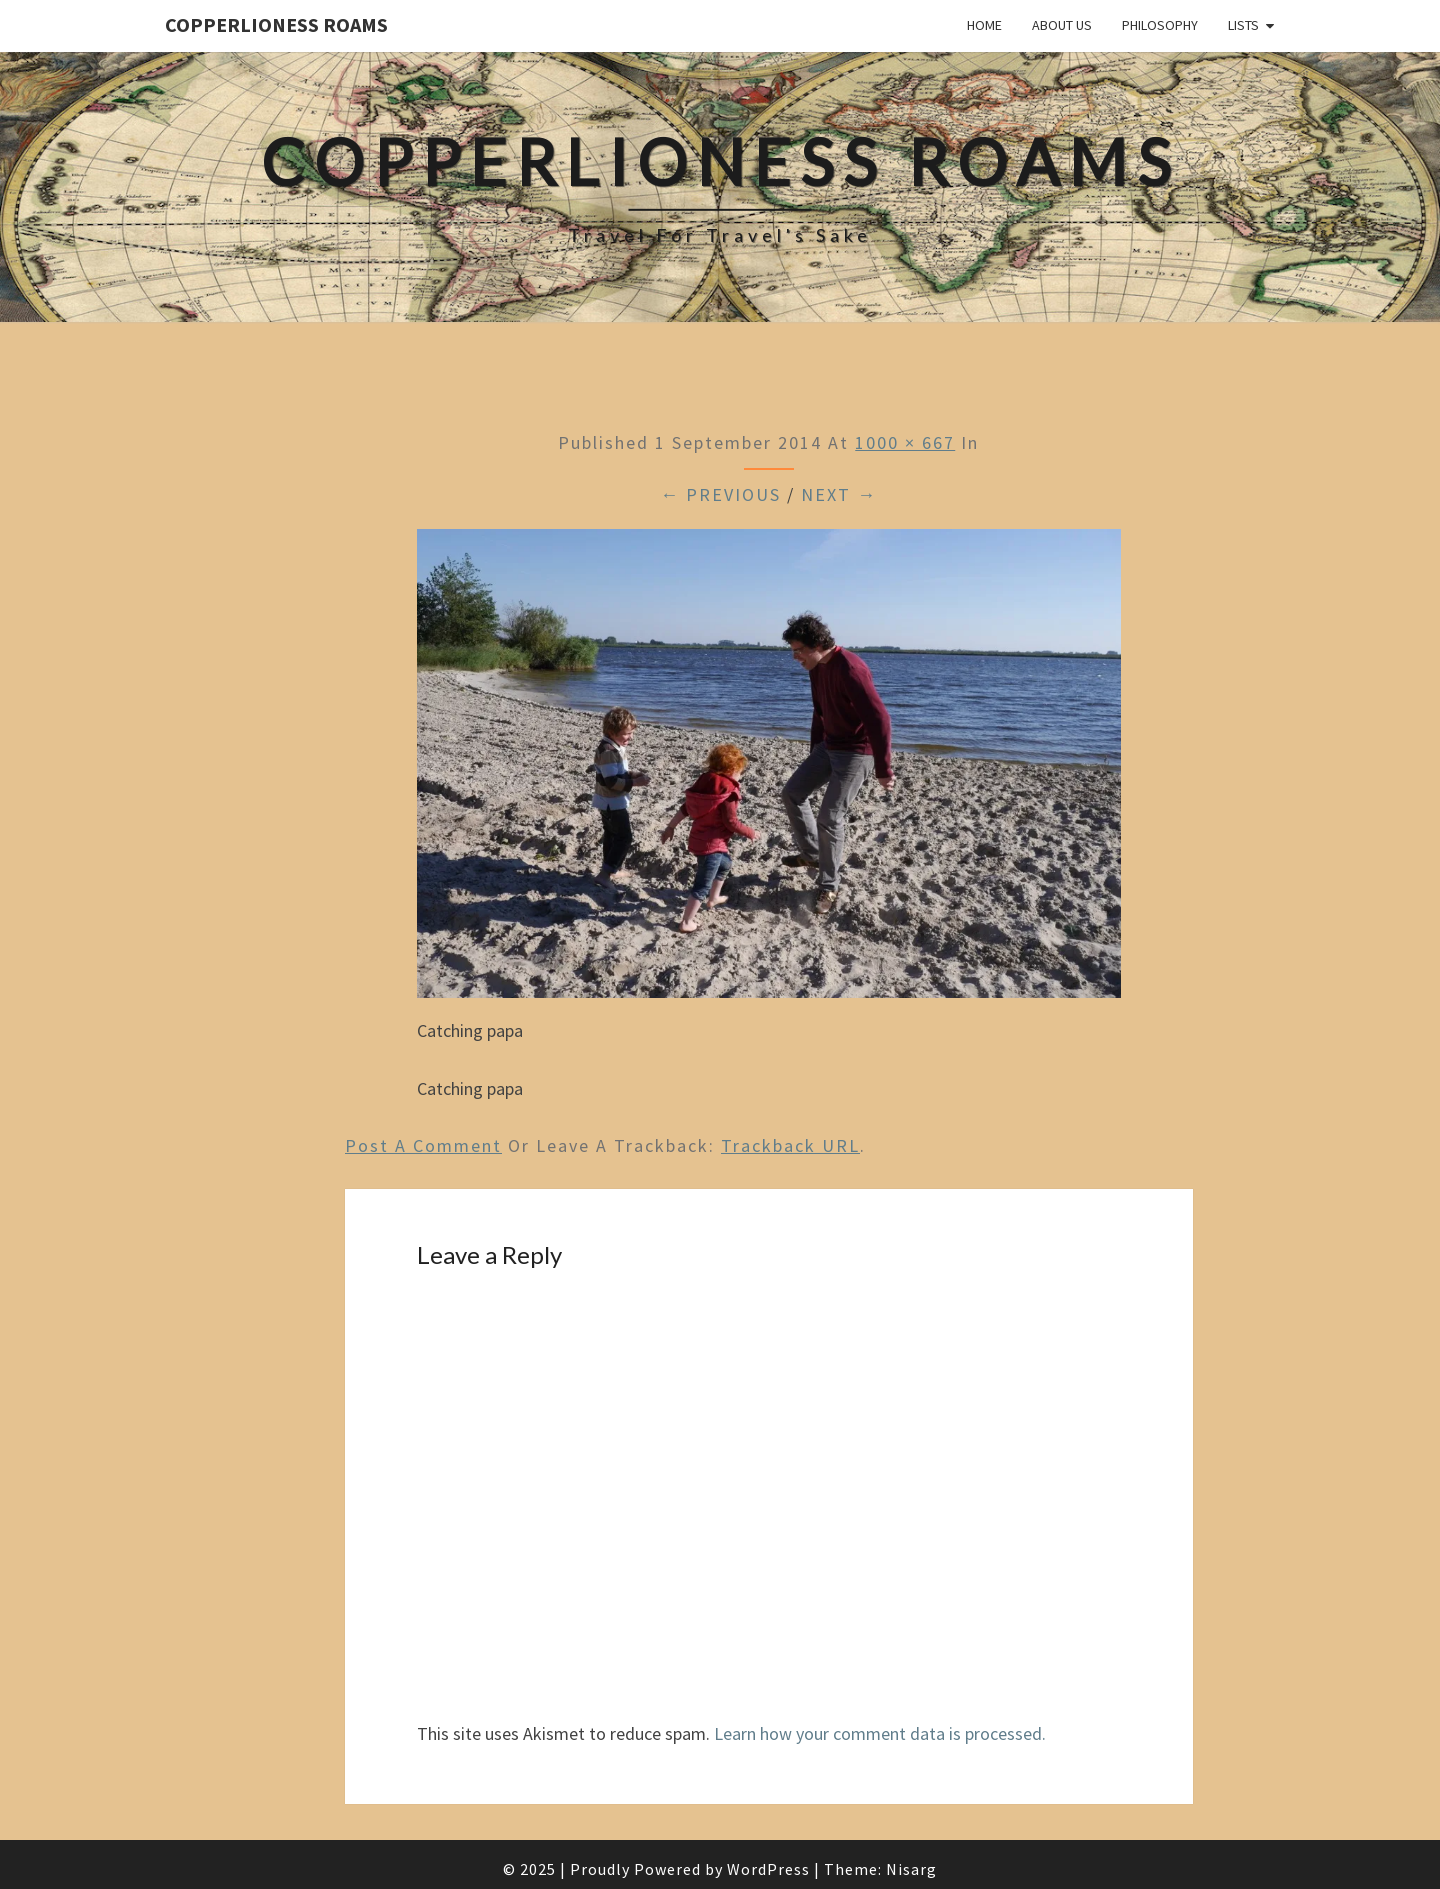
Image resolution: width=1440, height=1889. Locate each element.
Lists (1243, 25)
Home (984, 25)
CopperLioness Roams (276, 24)
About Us (1062, 25)
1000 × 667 (905, 442)
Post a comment (423, 1145)
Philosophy (1160, 25)
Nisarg (911, 1869)
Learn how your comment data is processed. (880, 1733)
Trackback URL (790, 1145)
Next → (839, 494)
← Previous (720, 494)
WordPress (768, 1869)
